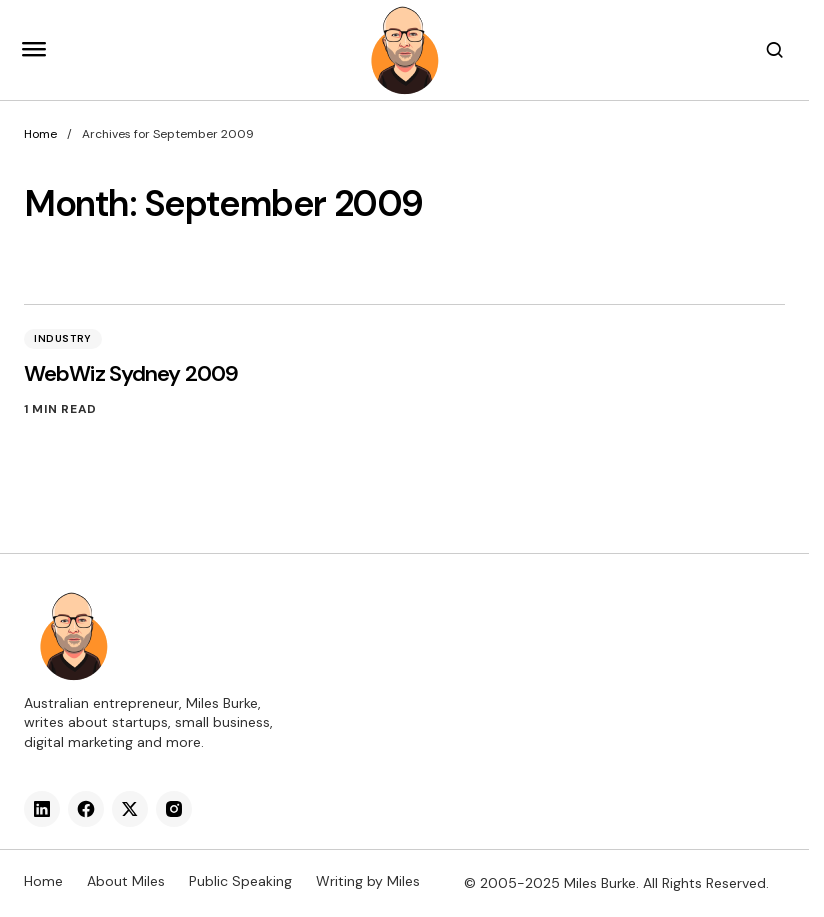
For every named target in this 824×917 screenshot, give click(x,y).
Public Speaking (240, 881)
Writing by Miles (368, 881)
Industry (63, 338)
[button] (34, 50)
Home (40, 134)
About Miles (126, 881)
